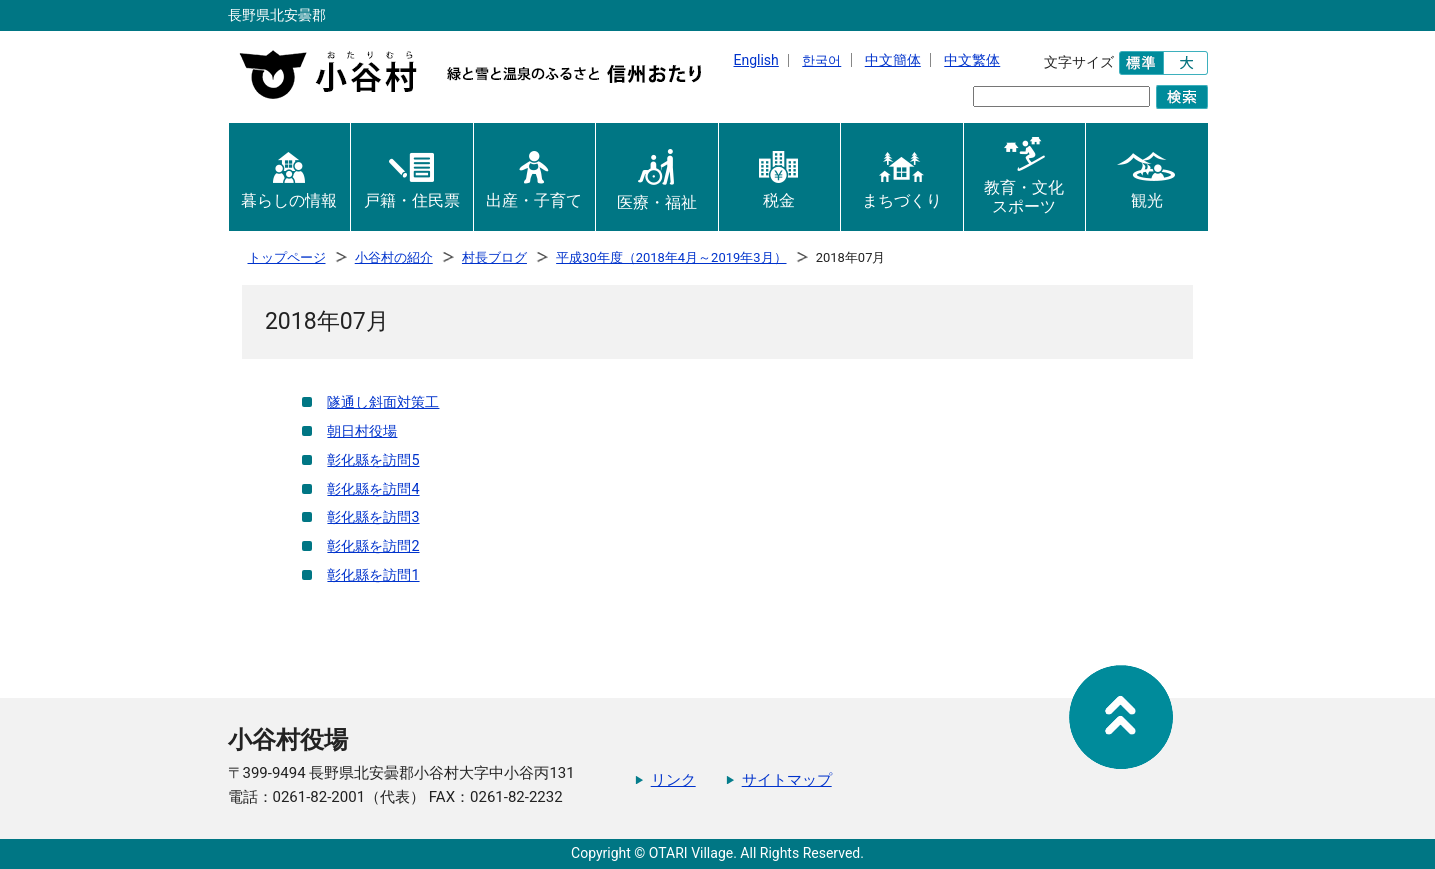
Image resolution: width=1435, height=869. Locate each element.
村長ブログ (494, 257)
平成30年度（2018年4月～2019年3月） (671, 257)
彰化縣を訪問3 (373, 517)
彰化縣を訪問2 (373, 546)
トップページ (287, 257)
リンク (673, 780)
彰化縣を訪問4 (373, 489)
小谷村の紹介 (394, 257)
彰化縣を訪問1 (373, 575)
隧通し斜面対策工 (383, 402)
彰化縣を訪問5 (373, 460)
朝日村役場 (362, 431)
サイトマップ (787, 780)
